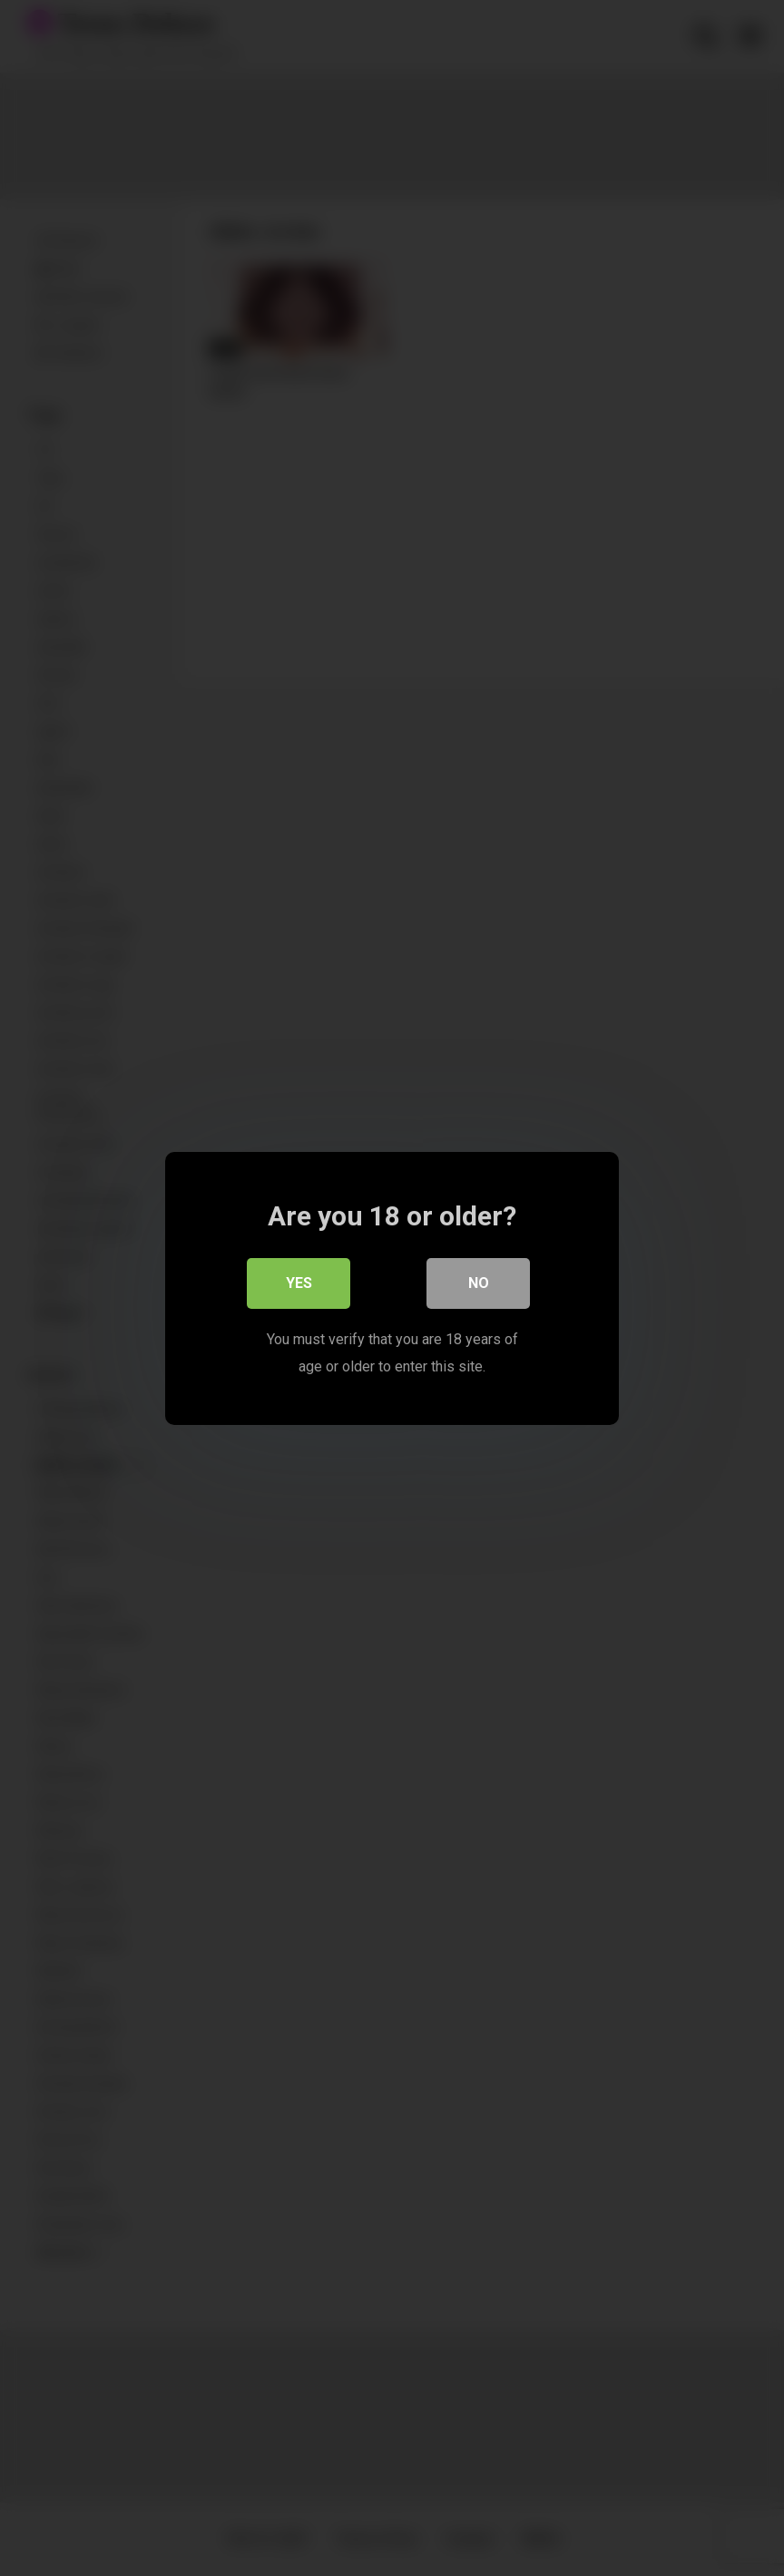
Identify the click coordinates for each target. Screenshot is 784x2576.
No (478, 1283)
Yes (299, 1283)
